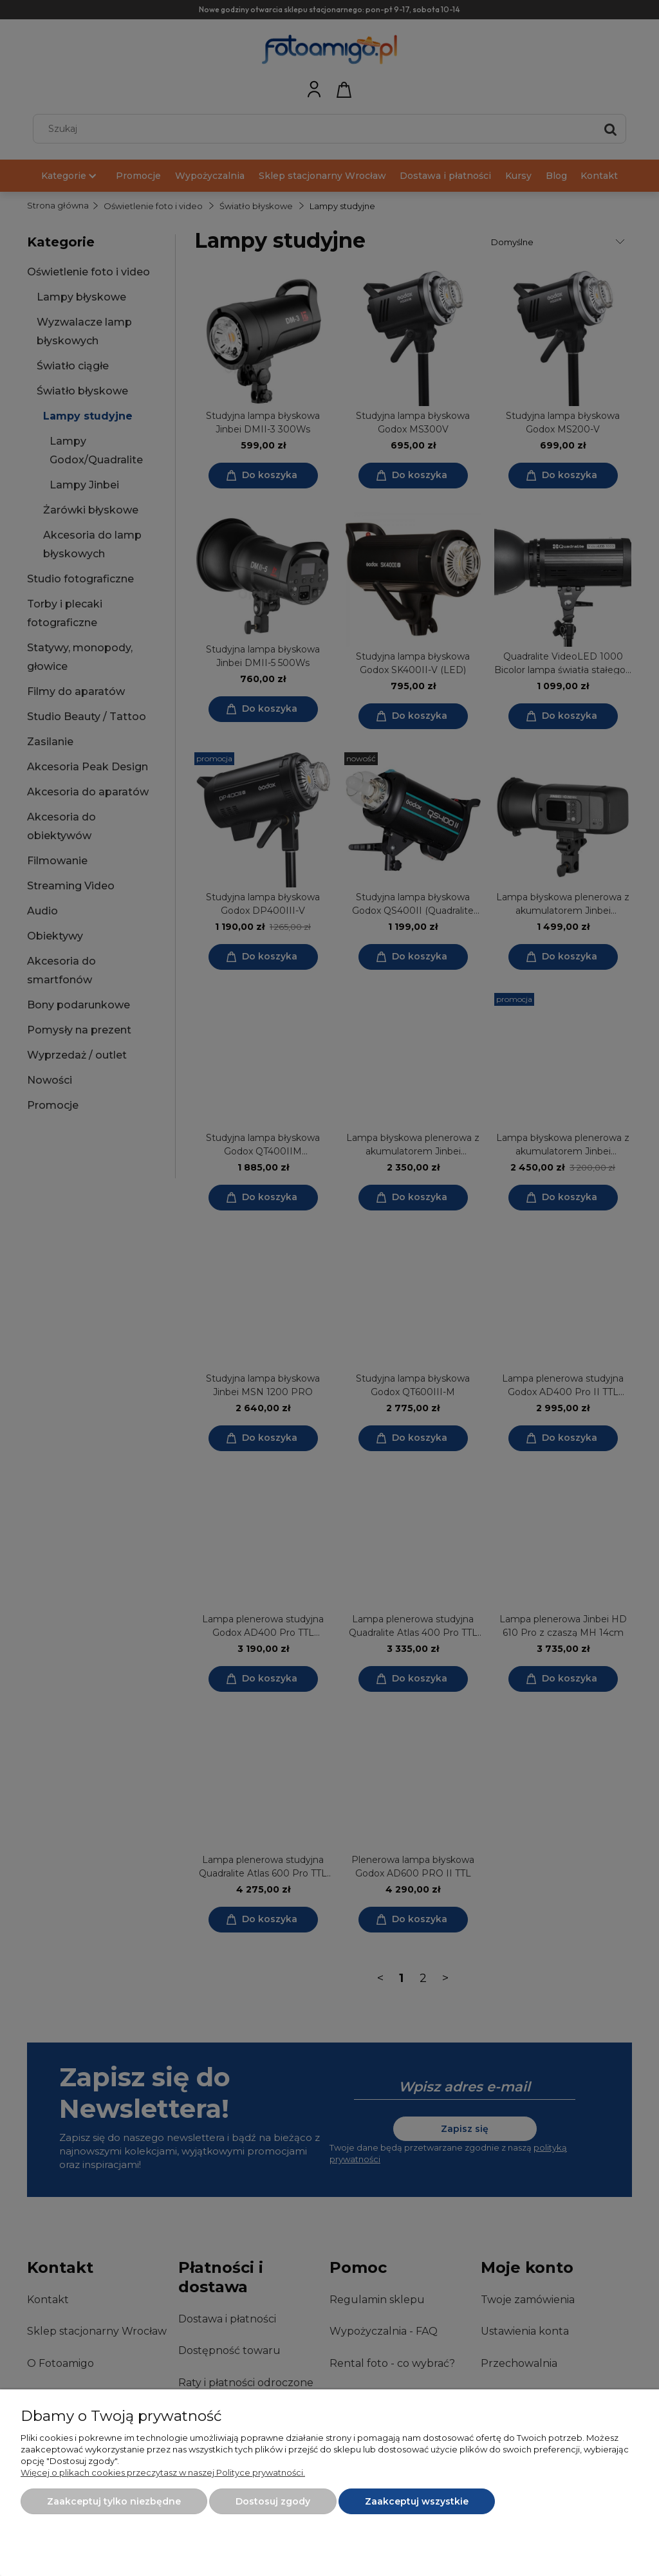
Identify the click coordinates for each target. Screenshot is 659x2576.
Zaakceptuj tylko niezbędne (114, 2501)
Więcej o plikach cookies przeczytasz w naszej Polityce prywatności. (163, 2472)
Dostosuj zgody (273, 2501)
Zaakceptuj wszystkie (417, 2501)
